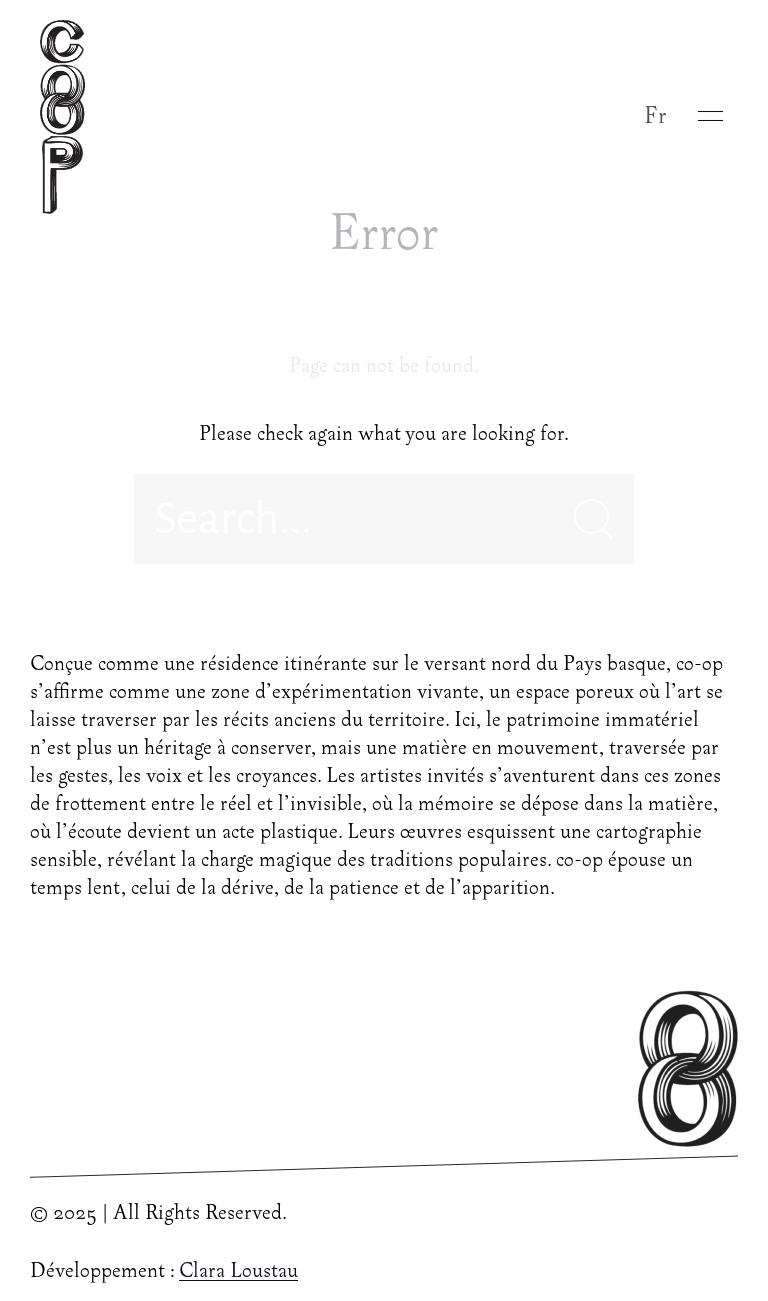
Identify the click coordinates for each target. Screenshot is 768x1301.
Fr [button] (656, 116)
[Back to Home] (67, 116)
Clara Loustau (238, 1272)
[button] (710, 116)
